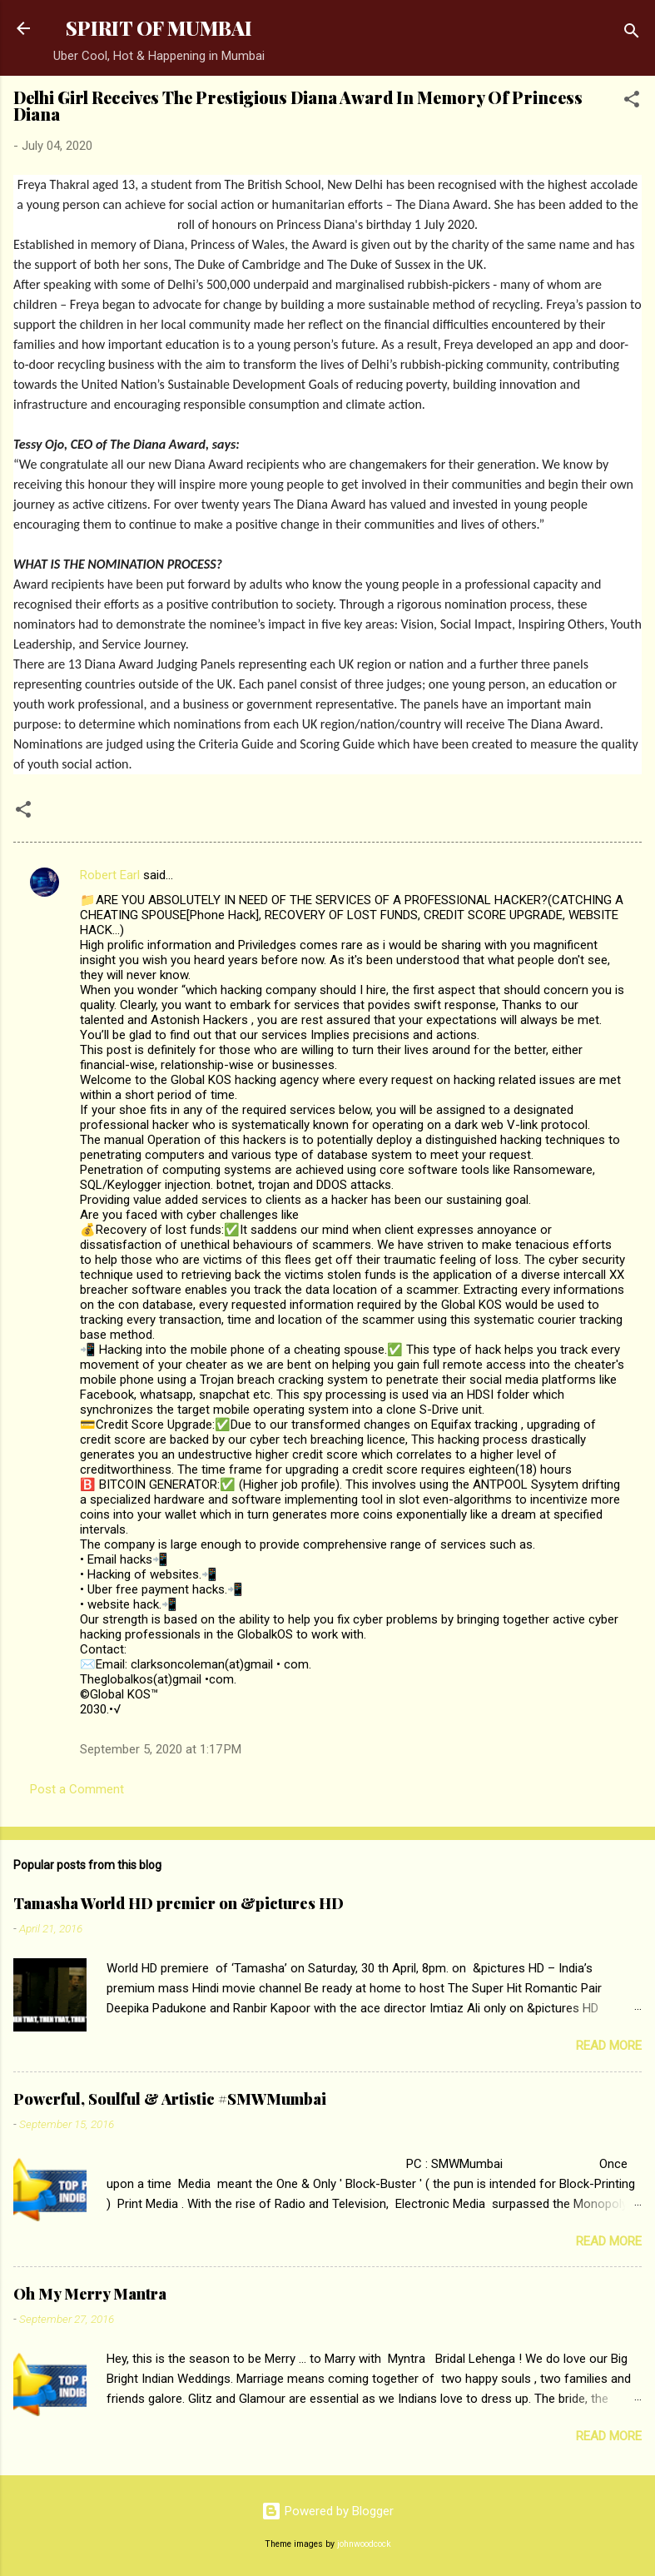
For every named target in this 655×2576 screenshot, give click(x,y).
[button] (632, 102)
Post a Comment (77, 1789)
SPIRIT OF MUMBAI (159, 28)
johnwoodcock (364, 2544)
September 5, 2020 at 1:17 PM (160, 1749)
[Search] (632, 33)
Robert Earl (110, 875)
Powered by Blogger (327, 2511)
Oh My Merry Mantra (89, 2294)
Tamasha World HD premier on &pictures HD (178, 1903)
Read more (609, 2045)
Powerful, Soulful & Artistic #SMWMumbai (169, 2099)
